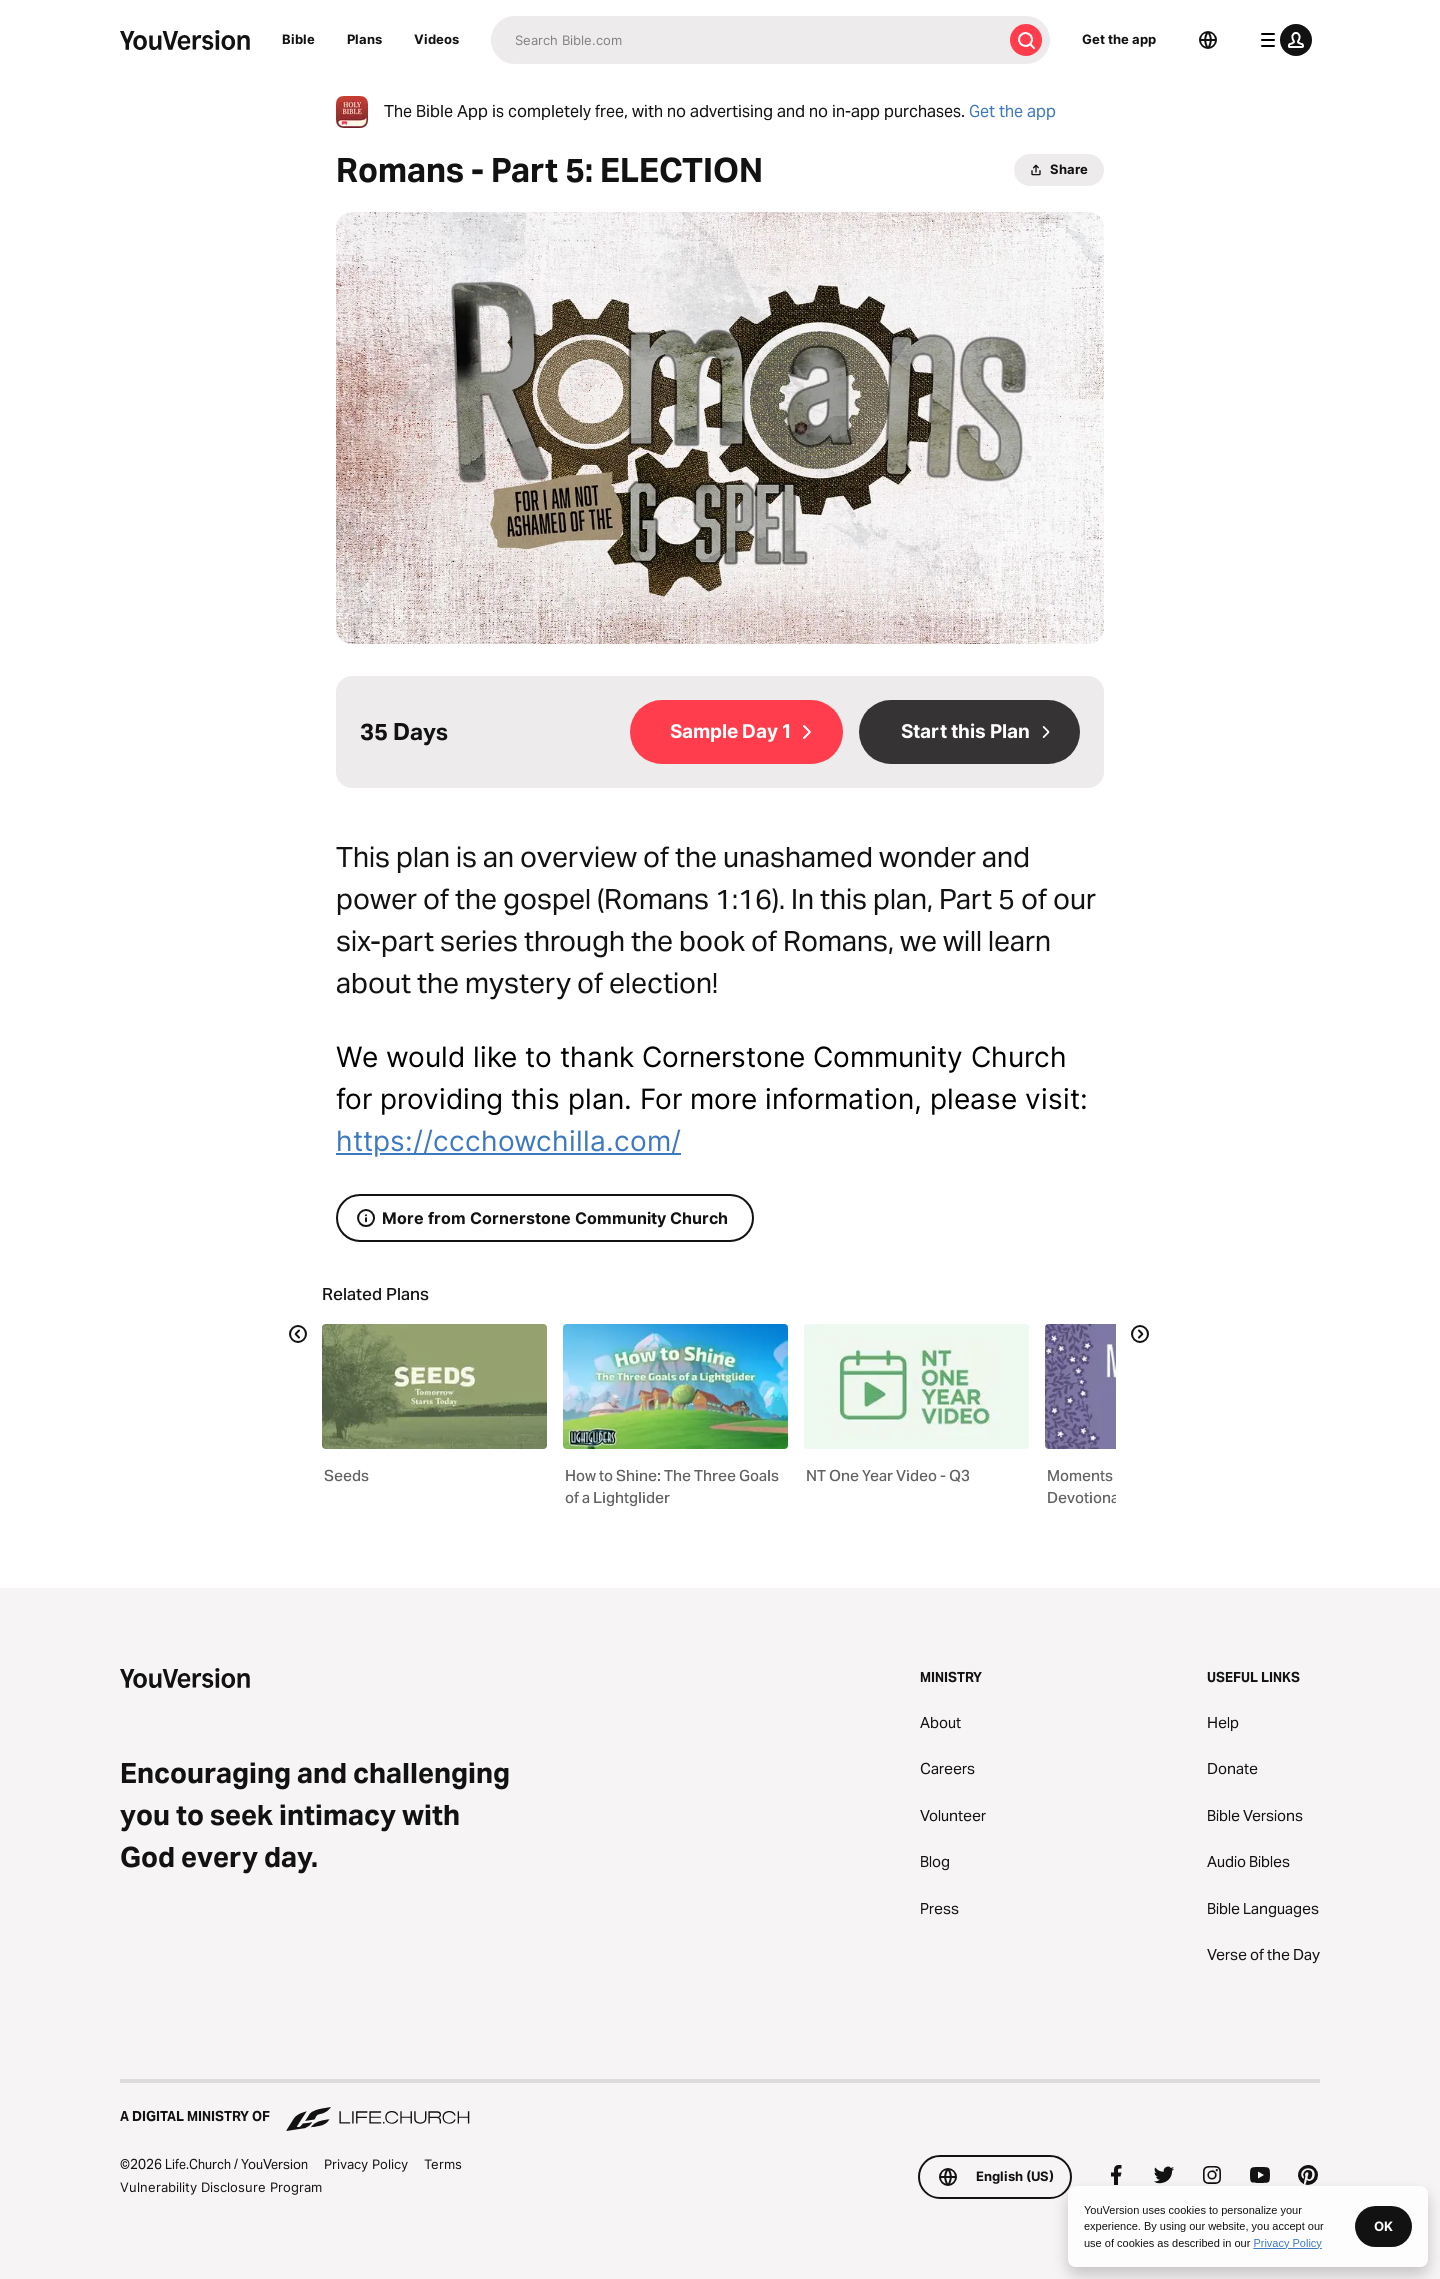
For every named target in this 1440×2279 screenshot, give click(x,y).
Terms (443, 2164)
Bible (298, 39)
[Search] (746, 40)
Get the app (1119, 39)
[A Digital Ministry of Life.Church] (720, 2107)
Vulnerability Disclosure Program (221, 2187)
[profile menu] (1282, 40)
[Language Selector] (1208, 40)
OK (1383, 2226)
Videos (436, 39)
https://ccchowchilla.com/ (508, 1141)
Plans (364, 39)
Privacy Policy (366, 2164)
